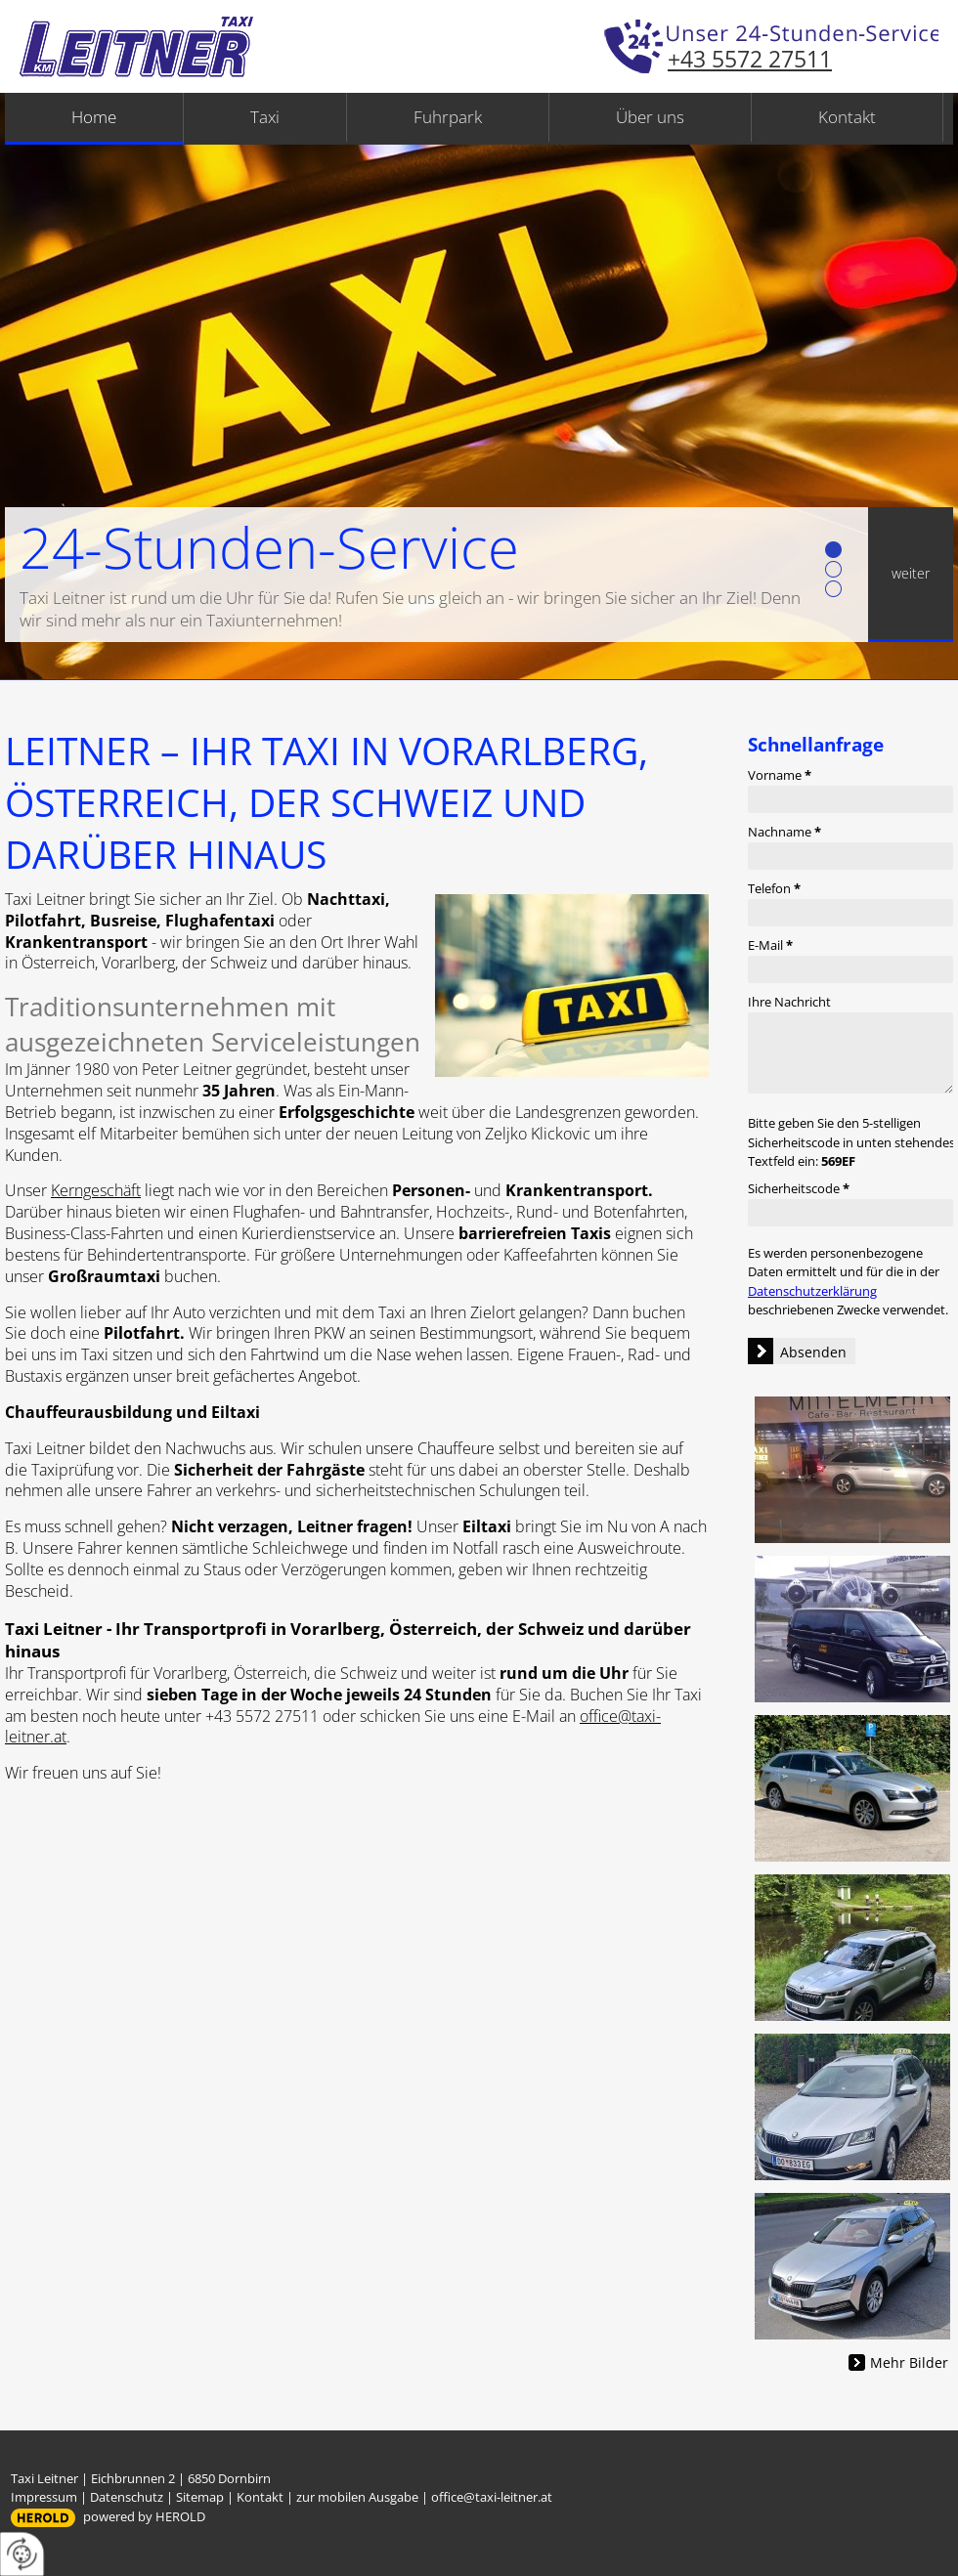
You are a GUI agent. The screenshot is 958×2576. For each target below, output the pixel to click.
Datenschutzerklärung (812, 1291)
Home (93, 117)
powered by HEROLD (144, 2516)
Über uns (650, 117)
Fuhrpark (448, 117)
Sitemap (200, 2497)
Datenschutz (126, 2497)
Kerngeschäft (96, 1190)
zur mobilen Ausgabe (357, 2497)
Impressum (44, 2497)
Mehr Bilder (909, 2362)
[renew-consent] (22, 2554)
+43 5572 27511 (750, 58)
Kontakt (847, 117)
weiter (911, 573)
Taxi (265, 117)
